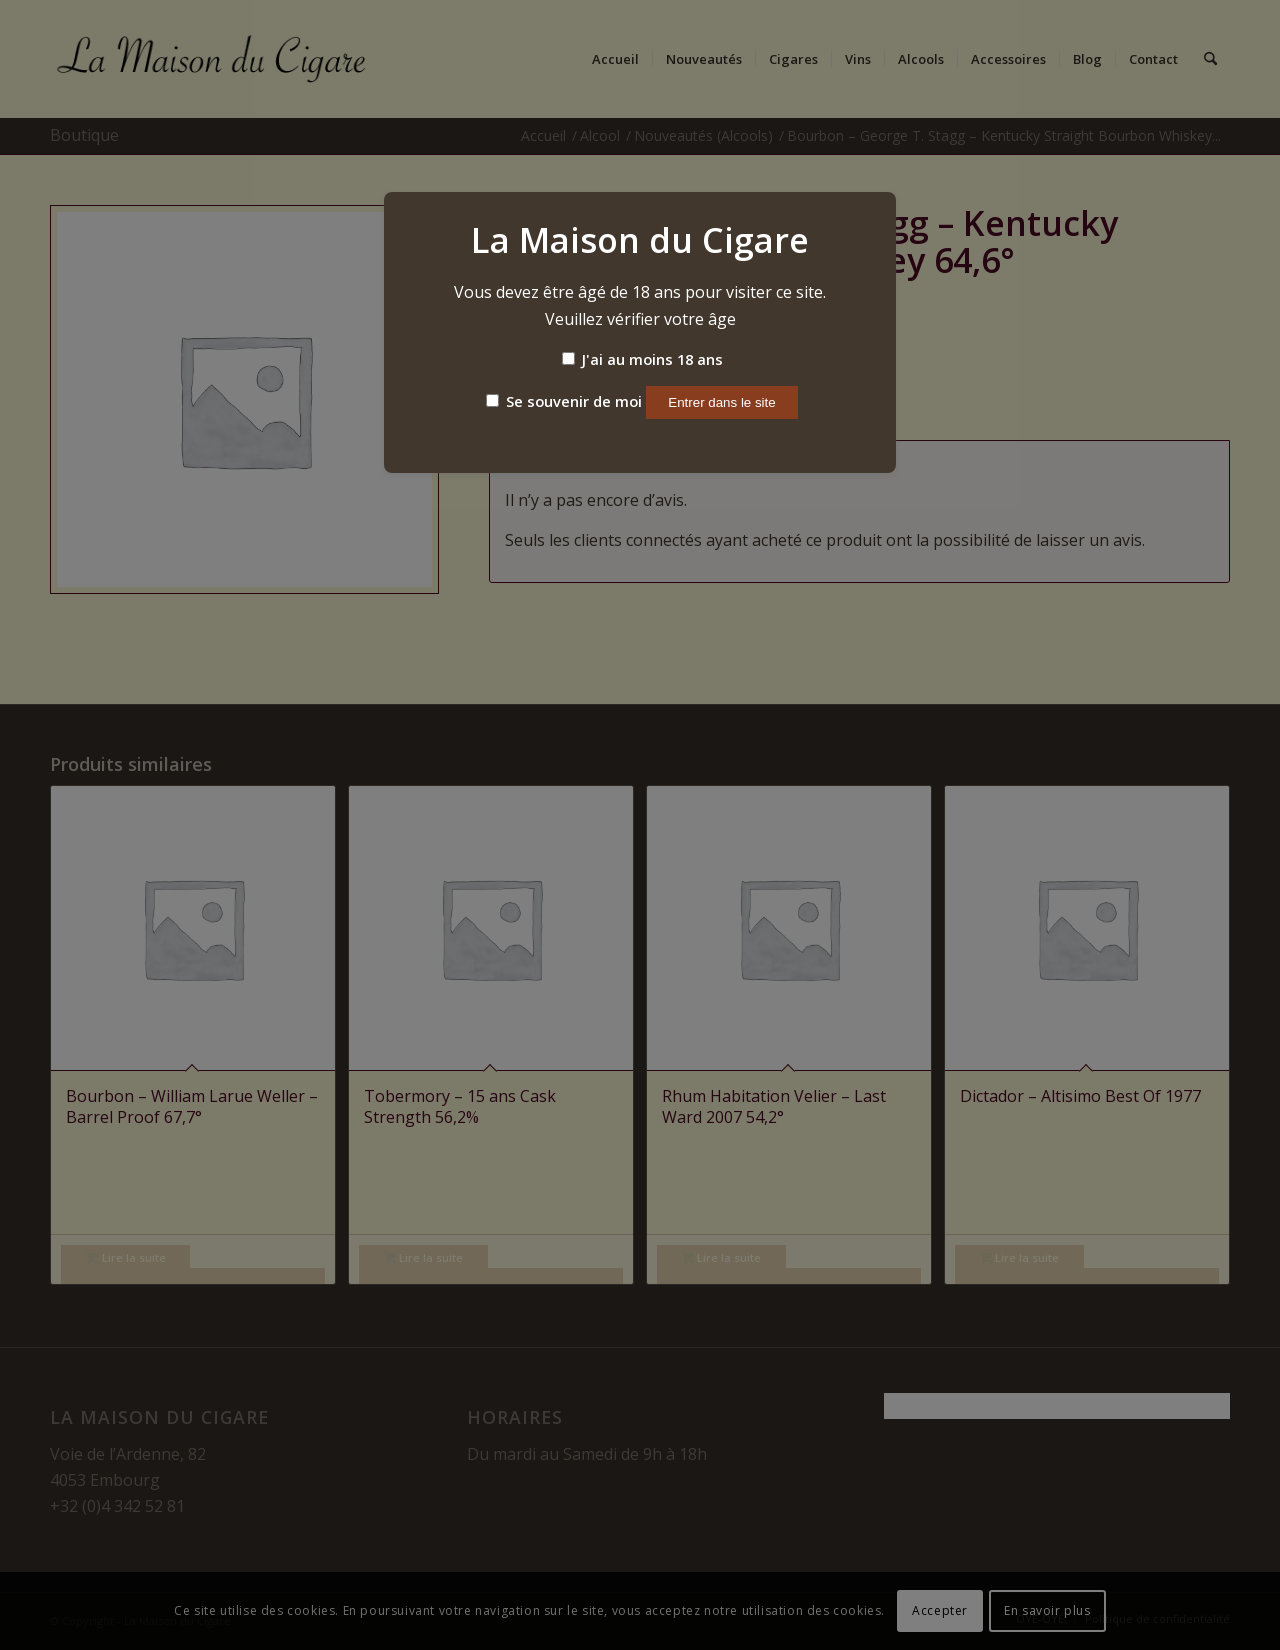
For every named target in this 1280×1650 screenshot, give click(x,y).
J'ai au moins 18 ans (642, 359)
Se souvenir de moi (564, 401)
